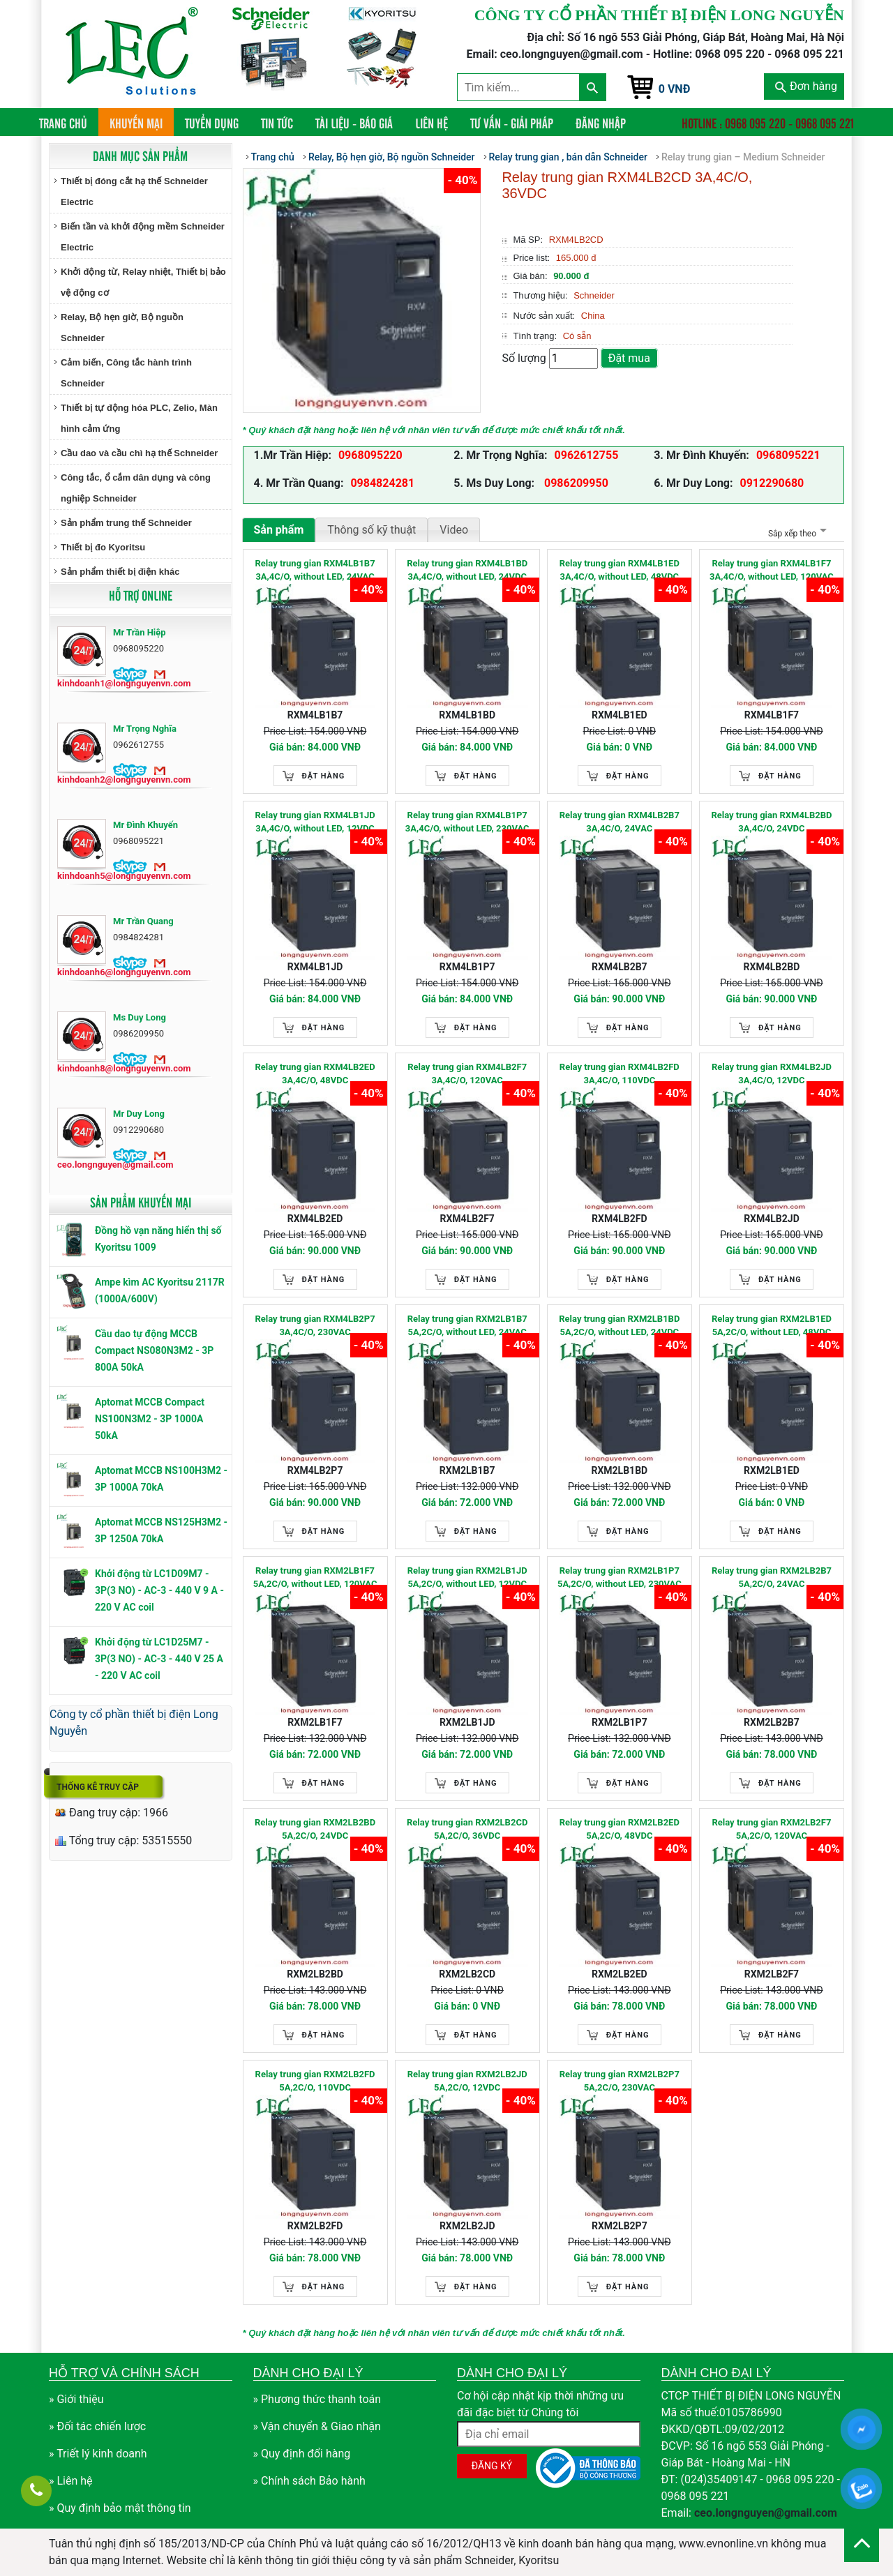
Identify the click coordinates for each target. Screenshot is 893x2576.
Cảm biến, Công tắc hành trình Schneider (126, 373)
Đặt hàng (323, 776)
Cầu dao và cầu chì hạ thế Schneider (139, 453)
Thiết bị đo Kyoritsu (103, 547)
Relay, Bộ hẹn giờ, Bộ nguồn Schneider (122, 327)
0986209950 (574, 483)
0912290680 (772, 483)
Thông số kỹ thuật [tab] (371, 529)
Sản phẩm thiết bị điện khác (120, 571)
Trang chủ (68, 122)
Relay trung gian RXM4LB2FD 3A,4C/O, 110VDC (620, 1074)
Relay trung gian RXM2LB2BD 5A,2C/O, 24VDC (315, 1829)
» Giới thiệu (76, 2399)
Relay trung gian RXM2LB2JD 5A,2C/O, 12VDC (467, 2081)
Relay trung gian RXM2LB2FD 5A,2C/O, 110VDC (315, 2081)
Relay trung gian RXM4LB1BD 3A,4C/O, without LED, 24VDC (467, 570)
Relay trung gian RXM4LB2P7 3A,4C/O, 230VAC (315, 1325)
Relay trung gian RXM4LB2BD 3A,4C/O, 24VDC (771, 822)
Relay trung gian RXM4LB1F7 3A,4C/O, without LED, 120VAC (772, 570)
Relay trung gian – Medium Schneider (743, 157)
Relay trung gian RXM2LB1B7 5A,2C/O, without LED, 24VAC (467, 1325)
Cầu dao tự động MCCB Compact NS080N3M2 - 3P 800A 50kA (154, 1350)
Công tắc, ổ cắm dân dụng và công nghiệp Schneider (136, 488)
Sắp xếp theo (795, 533)
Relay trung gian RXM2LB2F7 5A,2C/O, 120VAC (771, 1829)
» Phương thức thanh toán (317, 2399)
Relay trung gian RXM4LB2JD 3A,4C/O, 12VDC (772, 1074)
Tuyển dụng (212, 123)
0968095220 (370, 455)
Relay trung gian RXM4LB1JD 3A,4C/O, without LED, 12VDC (315, 822)
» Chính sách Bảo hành (309, 2480)
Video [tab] (454, 529)
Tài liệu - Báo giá (354, 123)
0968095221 (788, 455)
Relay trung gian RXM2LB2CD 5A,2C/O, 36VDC (467, 1829)
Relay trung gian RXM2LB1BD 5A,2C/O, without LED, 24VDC (619, 1325)
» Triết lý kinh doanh (98, 2453)
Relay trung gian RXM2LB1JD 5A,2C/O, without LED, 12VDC (467, 1577)
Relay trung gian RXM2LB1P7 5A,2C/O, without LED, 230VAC (619, 1577)
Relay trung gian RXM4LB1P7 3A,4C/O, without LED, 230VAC (467, 822)
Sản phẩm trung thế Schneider (126, 523)
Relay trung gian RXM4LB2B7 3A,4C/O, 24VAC (620, 822)
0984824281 (382, 483)
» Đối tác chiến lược (97, 2426)
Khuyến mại (136, 123)
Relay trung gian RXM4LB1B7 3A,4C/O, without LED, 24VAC (315, 570)
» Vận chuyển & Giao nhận (317, 2426)
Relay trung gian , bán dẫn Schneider (568, 157)
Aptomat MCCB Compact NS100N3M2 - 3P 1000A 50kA (149, 1418)
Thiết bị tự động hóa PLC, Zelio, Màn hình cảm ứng (139, 418)
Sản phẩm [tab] (279, 529)
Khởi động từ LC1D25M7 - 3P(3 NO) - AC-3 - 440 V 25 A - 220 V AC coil (159, 1658)
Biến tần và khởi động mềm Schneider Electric (143, 237)
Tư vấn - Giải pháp (511, 123)
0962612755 (587, 455)
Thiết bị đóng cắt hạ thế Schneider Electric (134, 191)
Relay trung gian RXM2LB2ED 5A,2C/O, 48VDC (620, 1829)
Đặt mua (629, 358)
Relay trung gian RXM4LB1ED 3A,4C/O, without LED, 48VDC (620, 570)
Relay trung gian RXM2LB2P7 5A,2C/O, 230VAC (620, 2081)
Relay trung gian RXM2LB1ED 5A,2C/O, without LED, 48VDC (772, 1325)
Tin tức (277, 123)
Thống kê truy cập (98, 1787)
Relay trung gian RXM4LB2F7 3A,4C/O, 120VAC (467, 1074)
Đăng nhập (601, 123)
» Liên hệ (71, 2480)
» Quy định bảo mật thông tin (120, 2508)
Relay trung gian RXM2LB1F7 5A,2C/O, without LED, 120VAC (315, 1577)
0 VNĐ (675, 89)
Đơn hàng (806, 86)
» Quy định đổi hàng (302, 2453)
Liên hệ (431, 123)
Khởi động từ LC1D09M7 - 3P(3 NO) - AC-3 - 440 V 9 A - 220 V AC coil (159, 1590)
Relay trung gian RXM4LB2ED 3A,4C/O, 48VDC (315, 1074)
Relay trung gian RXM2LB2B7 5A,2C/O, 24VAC (772, 1577)
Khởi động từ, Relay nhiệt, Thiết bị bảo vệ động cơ (143, 282)
